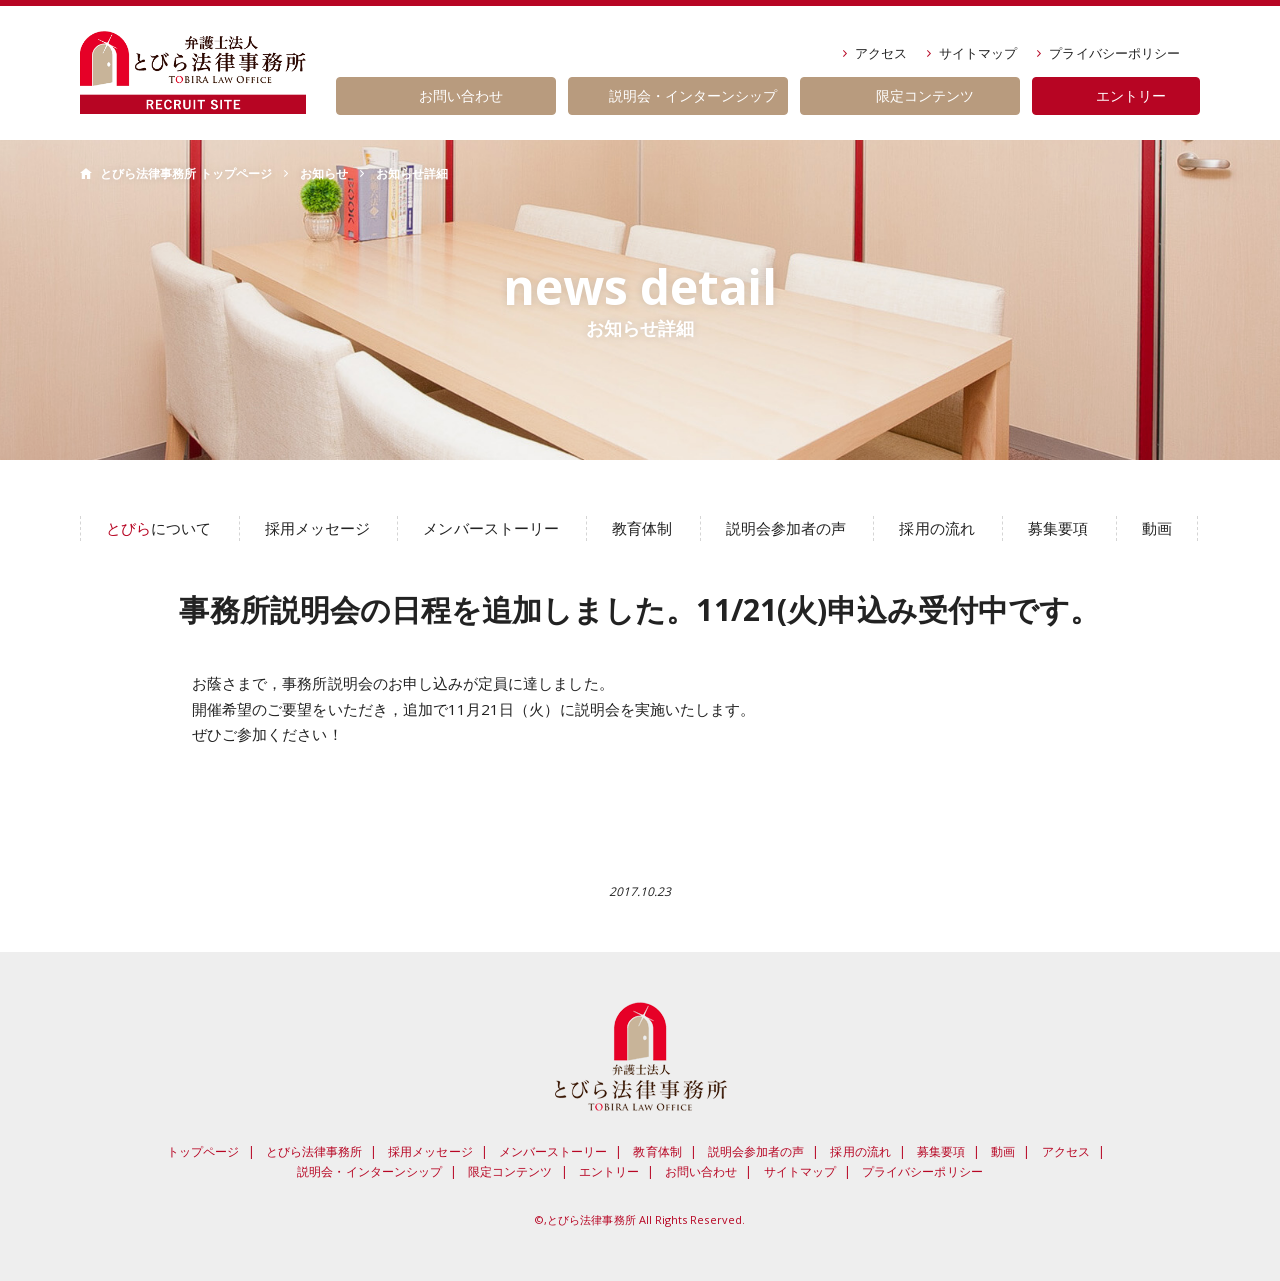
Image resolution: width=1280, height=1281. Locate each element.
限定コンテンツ (510, 1171)
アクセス (881, 53)
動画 (1157, 528)
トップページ (203, 1151)
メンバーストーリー (491, 528)
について (158, 528)
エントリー (609, 1171)
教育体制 (642, 528)
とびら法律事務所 (314, 1151)
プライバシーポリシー (1114, 53)
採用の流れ (936, 528)
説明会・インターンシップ (369, 1171)
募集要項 (1058, 528)
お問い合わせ (701, 1171)
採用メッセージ (317, 528)
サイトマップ (978, 53)
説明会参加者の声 (786, 528)
